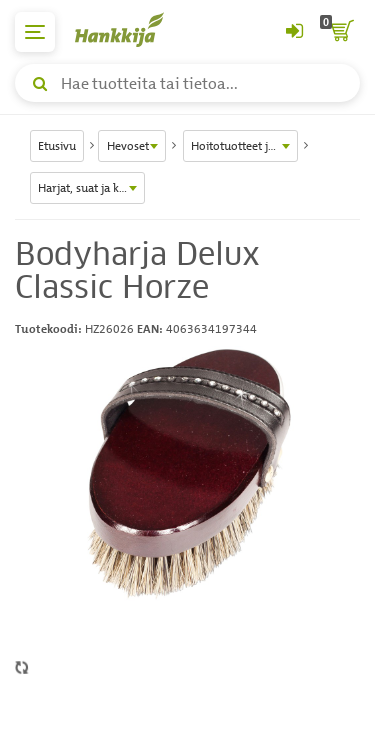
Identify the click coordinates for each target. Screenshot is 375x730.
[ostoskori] (340, 32)
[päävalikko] (35, 32)
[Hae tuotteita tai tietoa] (187, 83)
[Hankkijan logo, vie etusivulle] (130, 29)
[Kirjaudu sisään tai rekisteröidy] (294, 32)
